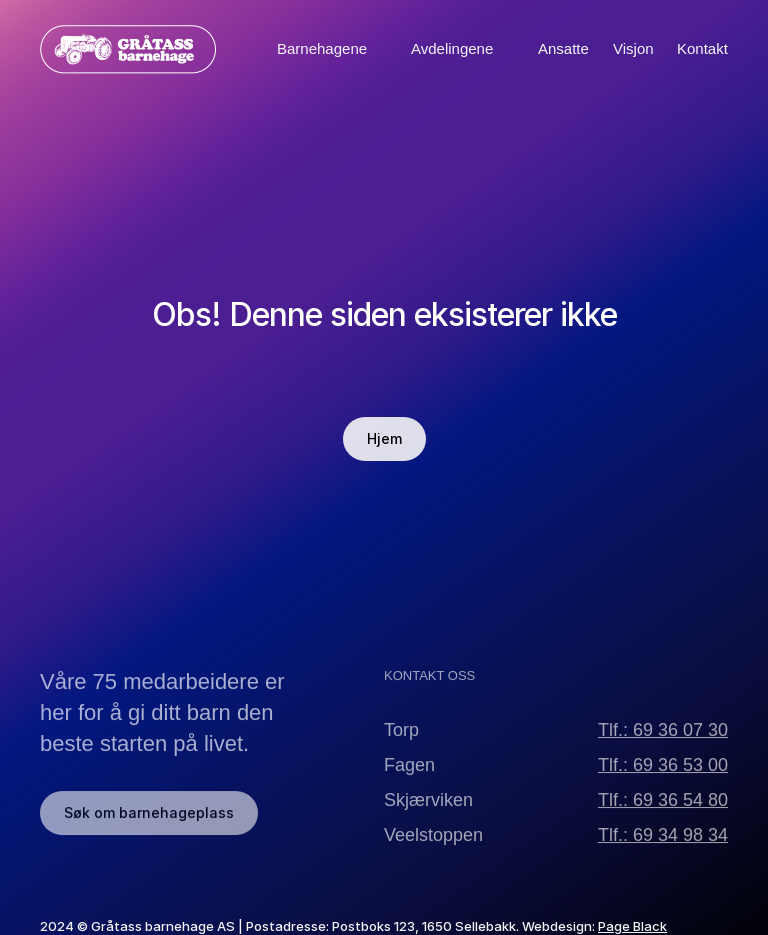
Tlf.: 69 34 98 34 (663, 844)
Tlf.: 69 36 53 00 (663, 774)
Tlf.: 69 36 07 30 (663, 739)
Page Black (632, 926)
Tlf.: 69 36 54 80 (663, 809)
